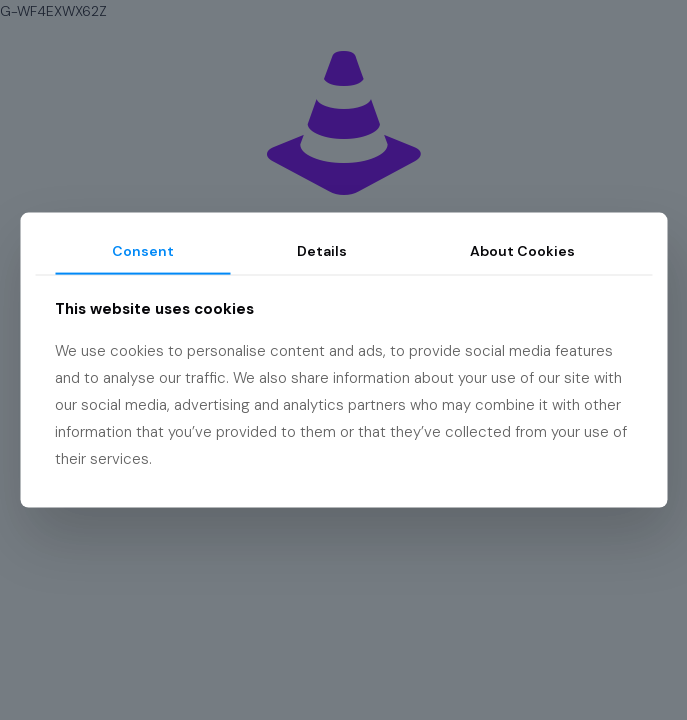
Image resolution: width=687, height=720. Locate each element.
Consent (143, 251)
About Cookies (522, 251)
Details (322, 251)
